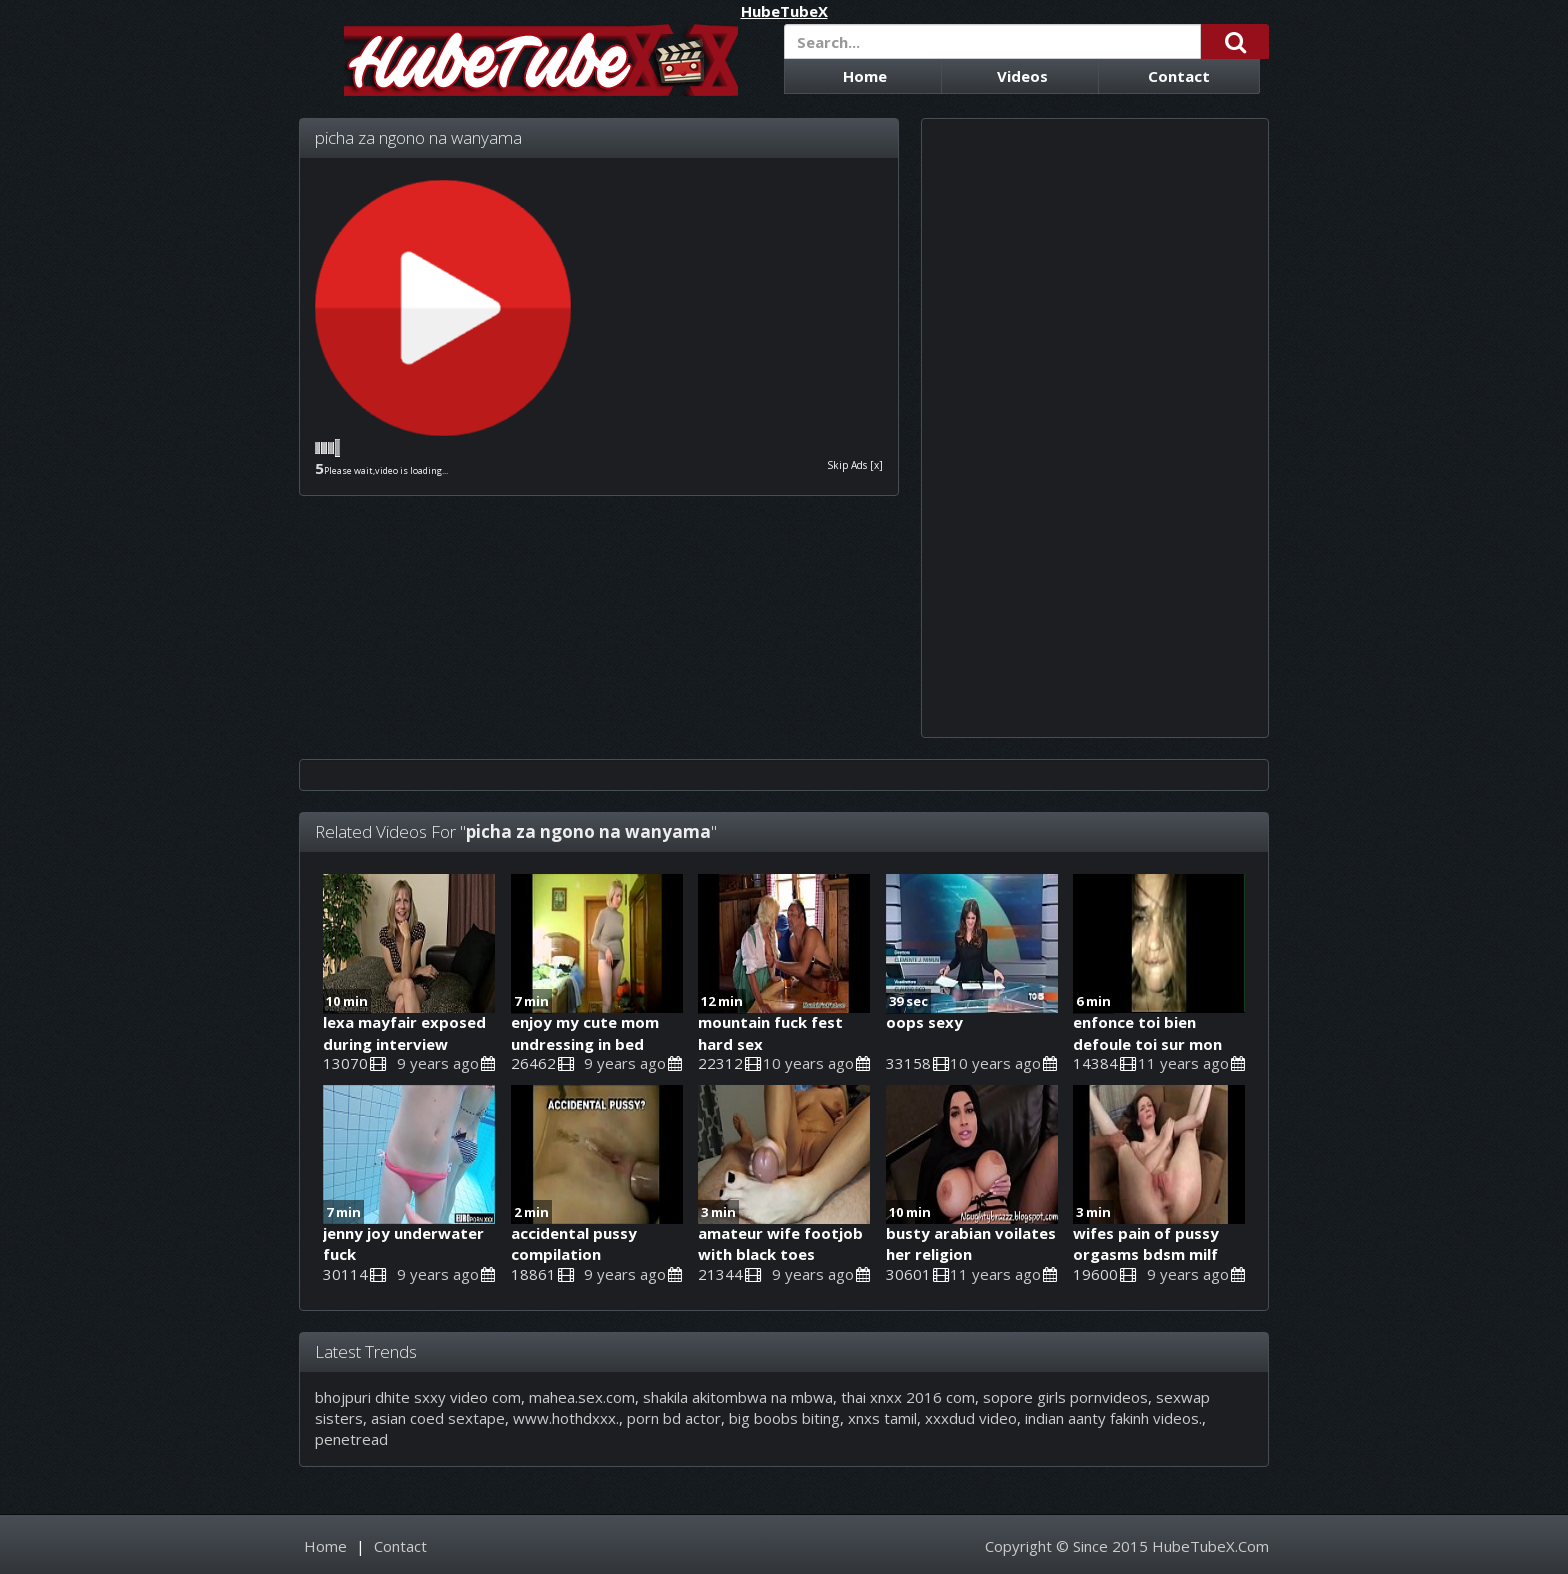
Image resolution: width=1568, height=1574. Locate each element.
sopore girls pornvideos (1065, 1397)
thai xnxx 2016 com (908, 1397)
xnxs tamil (882, 1418)
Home (865, 76)
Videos (1022, 76)
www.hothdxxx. (566, 1418)
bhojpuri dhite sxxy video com (418, 1397)
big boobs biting (784, 1418)
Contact (1179, 76)
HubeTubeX (784, 11)
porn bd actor (674, 1418)
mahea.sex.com (582, 1397)
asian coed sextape (438, 1418)
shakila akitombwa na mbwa (738, 1397)
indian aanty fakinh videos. (1113, 1418)
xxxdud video (971, 1418)
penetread (351, 1439)
